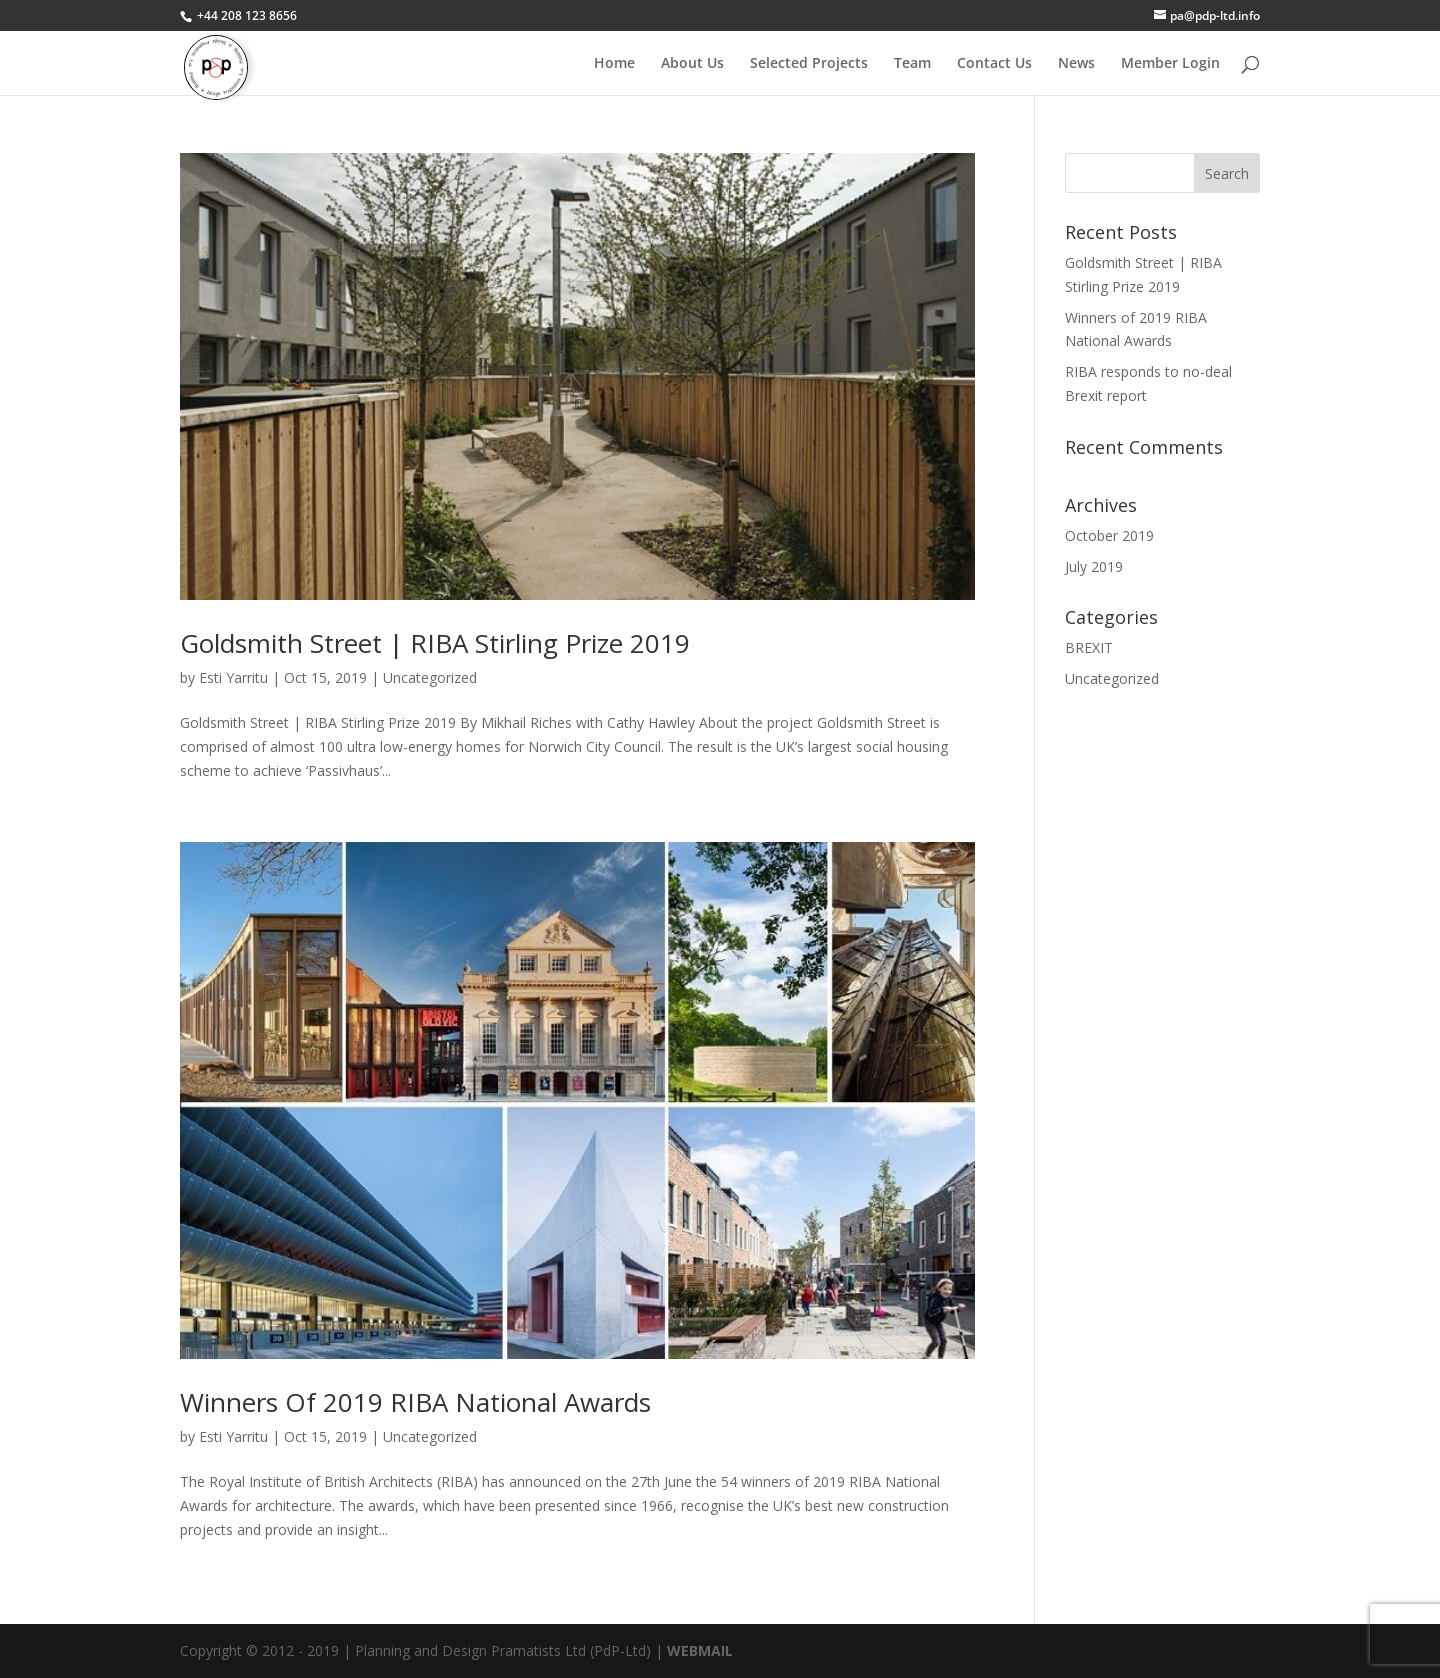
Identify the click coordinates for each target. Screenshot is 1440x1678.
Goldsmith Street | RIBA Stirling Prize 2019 (435, 643)
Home (614, 64)
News (1076, 64)
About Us (692, 64)
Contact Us (994, 64)
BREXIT (1089, 647)
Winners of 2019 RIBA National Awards (415, 1402)
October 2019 (1109, 535)
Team (912, 64)
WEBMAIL (700, 1650)
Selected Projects (809, 64)
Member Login (1170, 64)
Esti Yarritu (233, 677)
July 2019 (1094, 566)
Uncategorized (430, 677)
